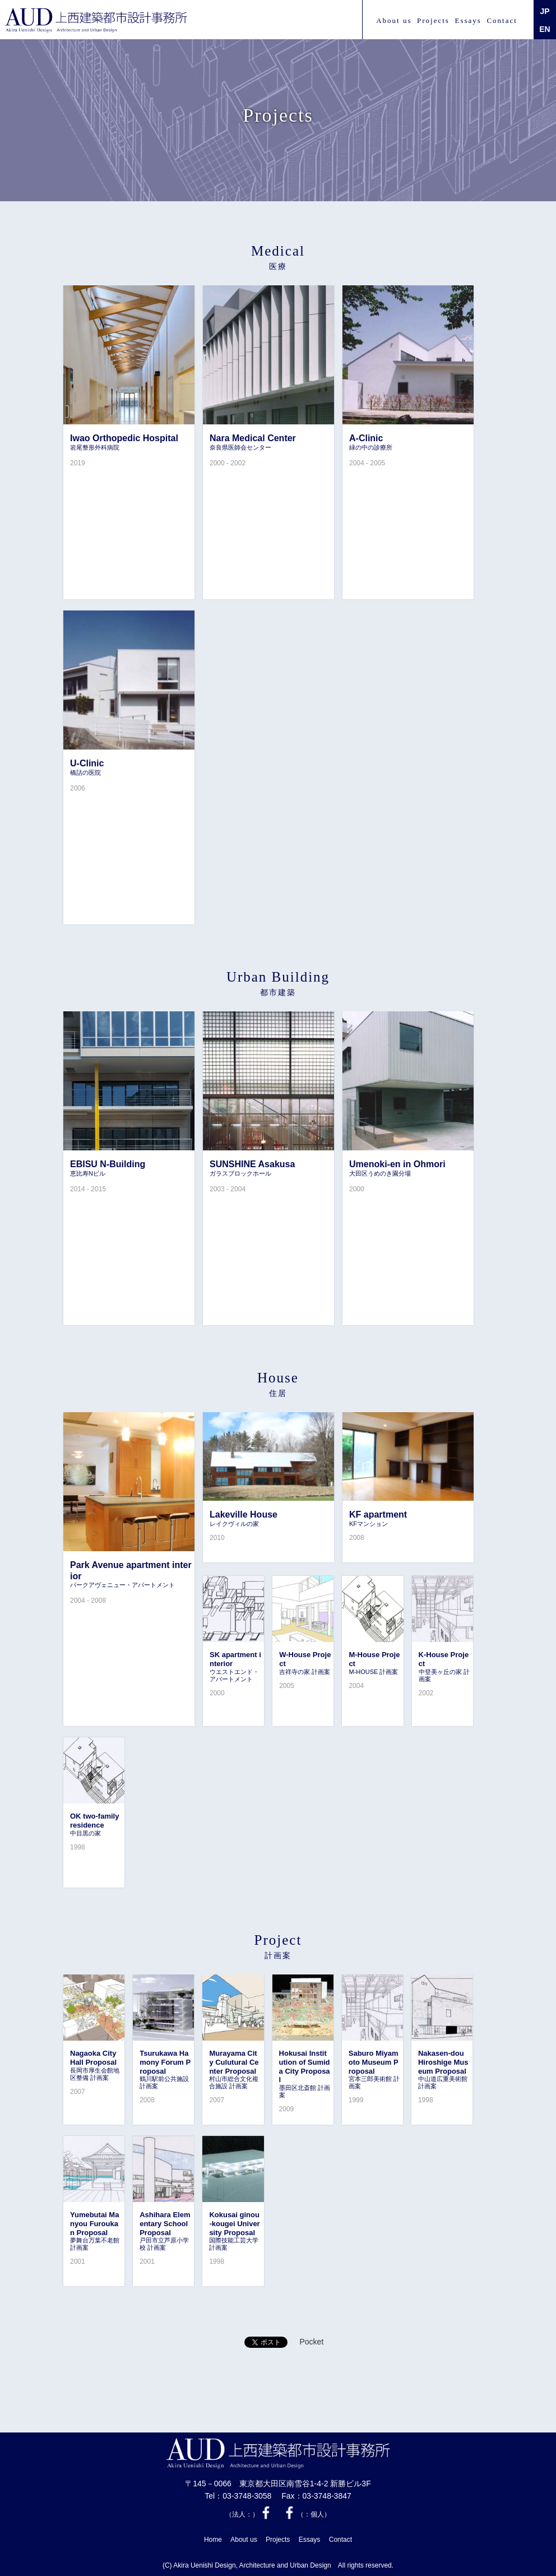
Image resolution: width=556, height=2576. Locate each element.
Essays (468, 20)
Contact (501, 20)
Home (213, 2539)
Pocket (311, 2341)
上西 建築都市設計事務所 (96, 20)
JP (544, 11)
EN (544, 29)
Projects (433, 20)
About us (393, 20)
